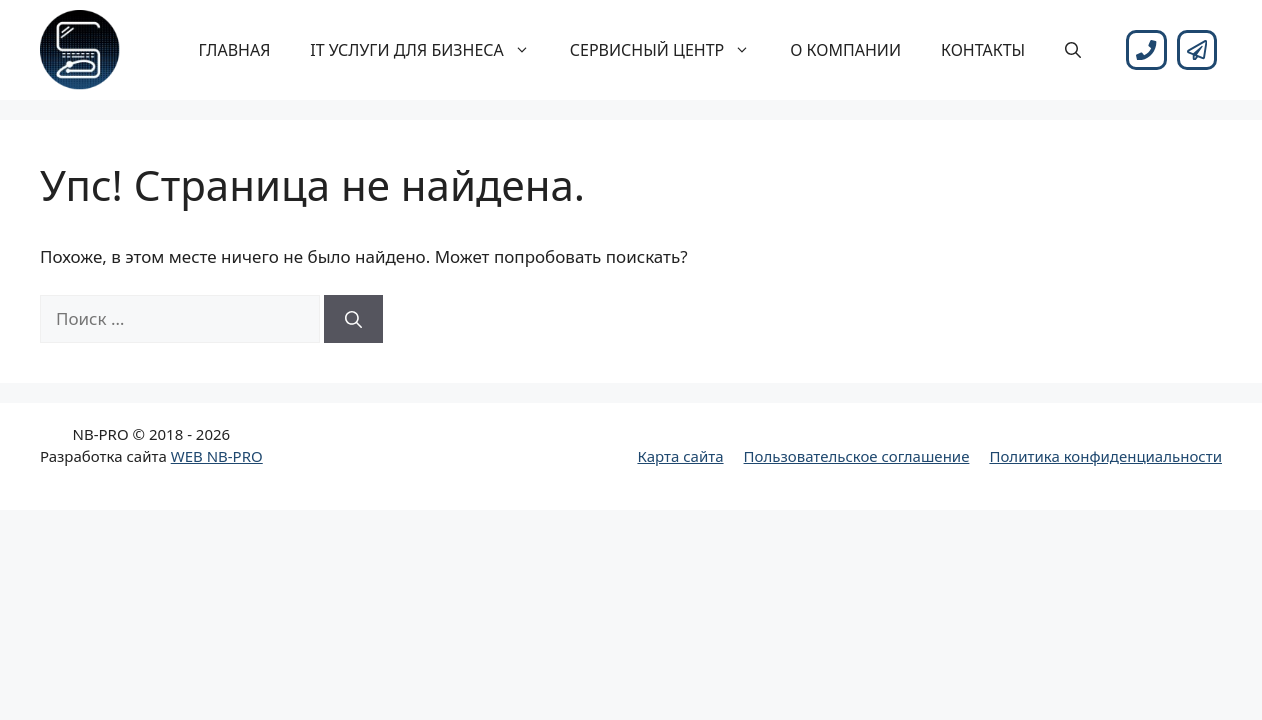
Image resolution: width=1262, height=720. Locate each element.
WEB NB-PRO (217, 456)
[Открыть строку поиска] (1073, 50)
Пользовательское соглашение (857, 456)
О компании (845, 50)
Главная (235, 50)
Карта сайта (680, 456)
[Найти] (353, 319)
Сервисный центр (670, 50)
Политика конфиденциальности (1105, 456)
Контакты (983, 50)
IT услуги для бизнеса (429, 50)
